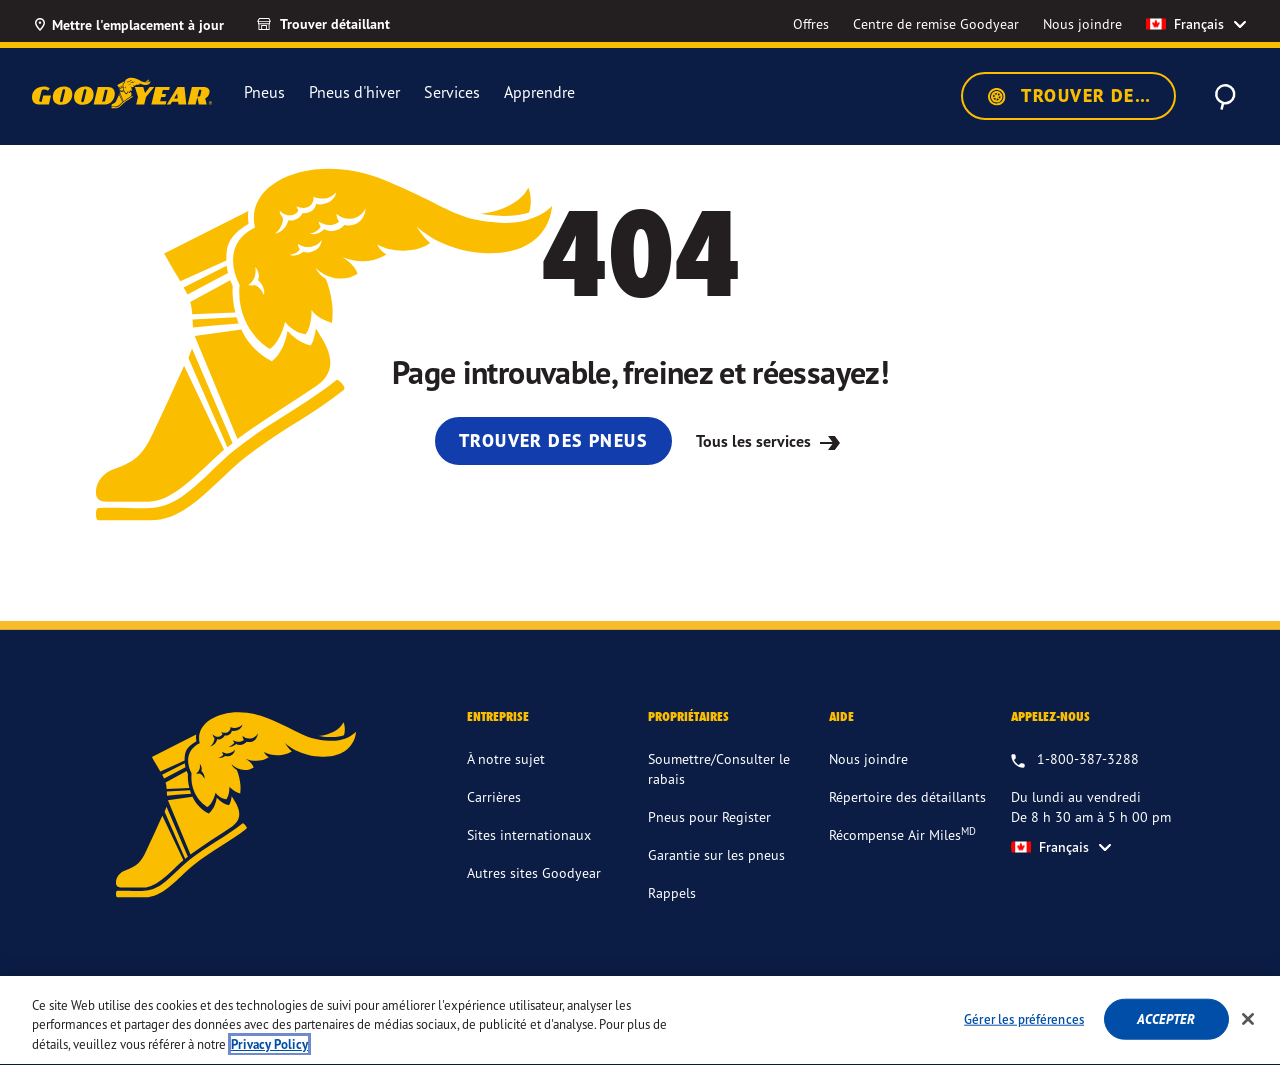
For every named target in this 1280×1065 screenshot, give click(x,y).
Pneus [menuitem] (264, 92)
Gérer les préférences (1024, 1031)
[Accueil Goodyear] (122, 93)
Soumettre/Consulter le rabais (719, 768)
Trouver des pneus (1080, 96)
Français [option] (1185, 24)
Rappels (672, 892)
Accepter (1166, 1031)
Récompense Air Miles (902, 834)
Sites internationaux (529, 834)
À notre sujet (506, 758)
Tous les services (770, 441)
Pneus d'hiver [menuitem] (354, 92)
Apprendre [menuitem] (539, 92)
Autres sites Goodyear (534, 872)
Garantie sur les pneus (716, 854)
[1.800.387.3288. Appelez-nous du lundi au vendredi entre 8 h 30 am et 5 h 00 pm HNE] (1075, 760)
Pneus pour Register (709, 816)
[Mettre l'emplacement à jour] (128, 24)
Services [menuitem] (452, 92)
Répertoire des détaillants (907, 796)
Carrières (494, 796)
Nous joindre (868, 758)
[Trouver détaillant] (341, 24)
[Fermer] (1248, 1032)
